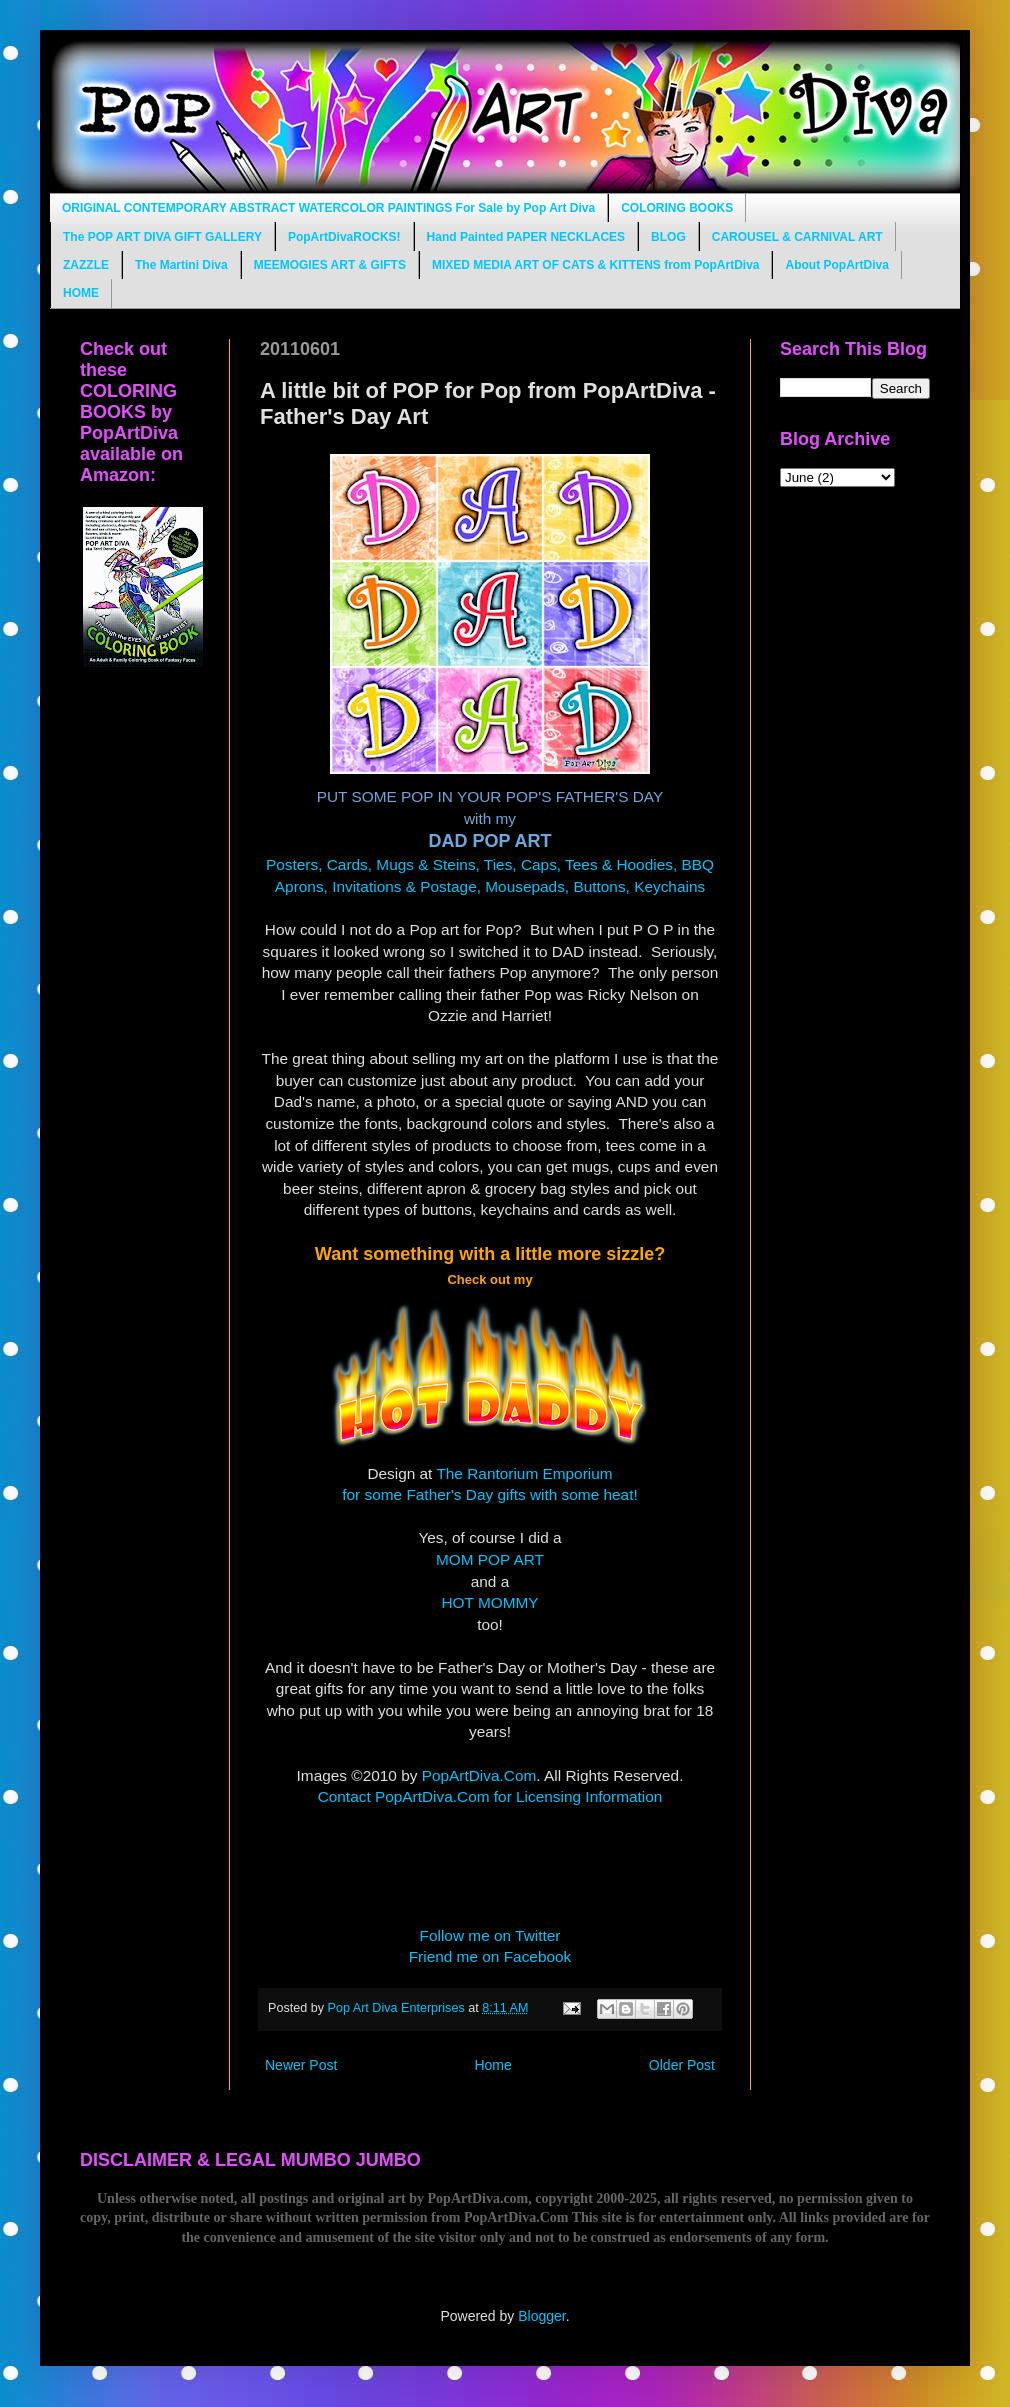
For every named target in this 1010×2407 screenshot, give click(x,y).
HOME (81, 293)
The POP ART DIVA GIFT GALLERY (162, 237)
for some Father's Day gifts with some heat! (489, 1494)
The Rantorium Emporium (524, 1473)
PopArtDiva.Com (479, 1775)
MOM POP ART (490, 1559)
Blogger (541, 2316)
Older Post (682, 2065)
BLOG (668, 237)
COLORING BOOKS (677, 208)
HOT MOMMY (489, 1602)
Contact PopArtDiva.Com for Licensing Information (490, 1796)
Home (492, 2065)
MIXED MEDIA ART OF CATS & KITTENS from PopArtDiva (596, 265)
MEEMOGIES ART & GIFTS (330, 265)
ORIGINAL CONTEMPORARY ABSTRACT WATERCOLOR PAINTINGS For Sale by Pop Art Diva (328, 208)
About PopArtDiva (836, 265)
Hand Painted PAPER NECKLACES (526, 237)
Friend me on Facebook (490, 1956)
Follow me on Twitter (490, 1935)
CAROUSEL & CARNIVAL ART (797, 237)
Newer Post (301, 2065)
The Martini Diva (181, 265)
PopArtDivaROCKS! (344, 237)
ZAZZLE (86, 265)
